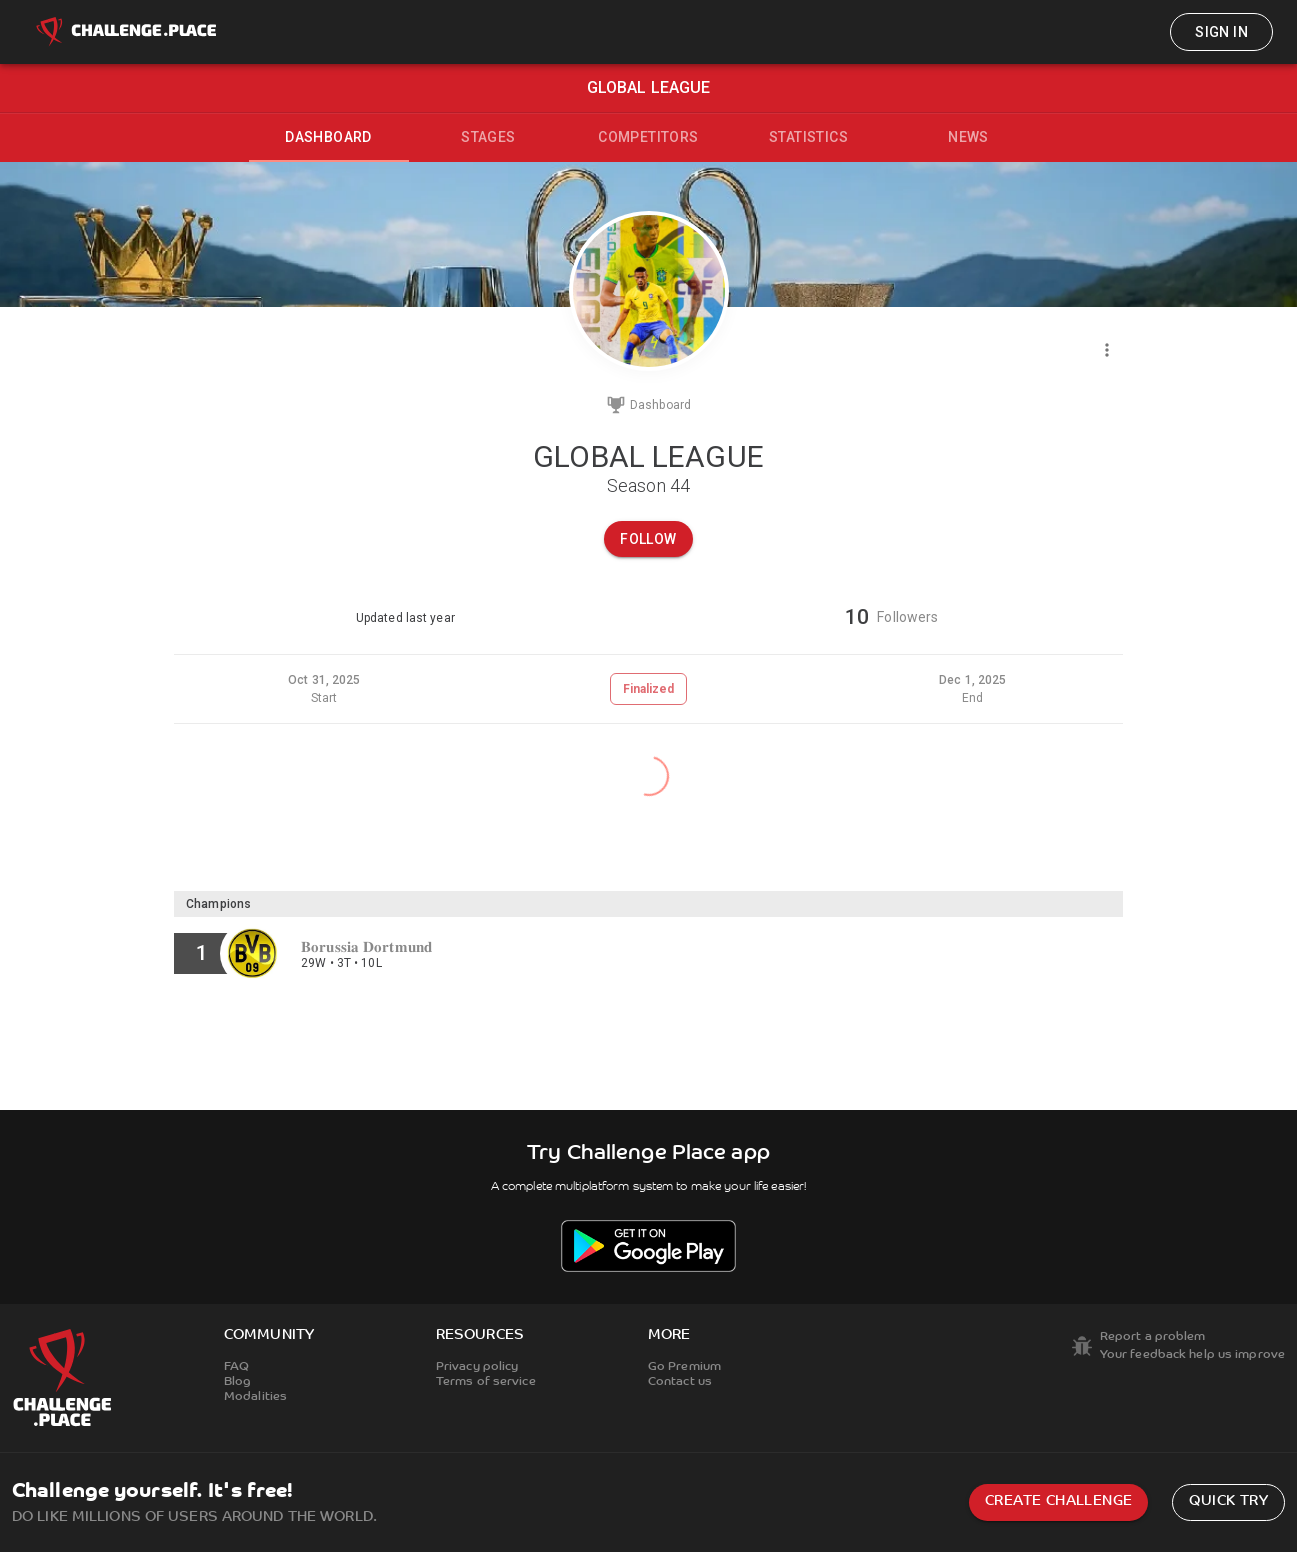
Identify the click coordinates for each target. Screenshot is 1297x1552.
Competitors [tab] (648, 137)
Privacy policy (477, 1367)
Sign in (1221, 32)
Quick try (1228, 1501)
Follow (648, 539)
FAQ (236, 1367)
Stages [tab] (488, 137)
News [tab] (968, 137)
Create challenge (1058, 1501)
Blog (237, 1382)
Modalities (255, 1397)
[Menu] (1107, 350)
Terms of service (486, 1382)
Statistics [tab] (808, 137)
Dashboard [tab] (328, 137)
